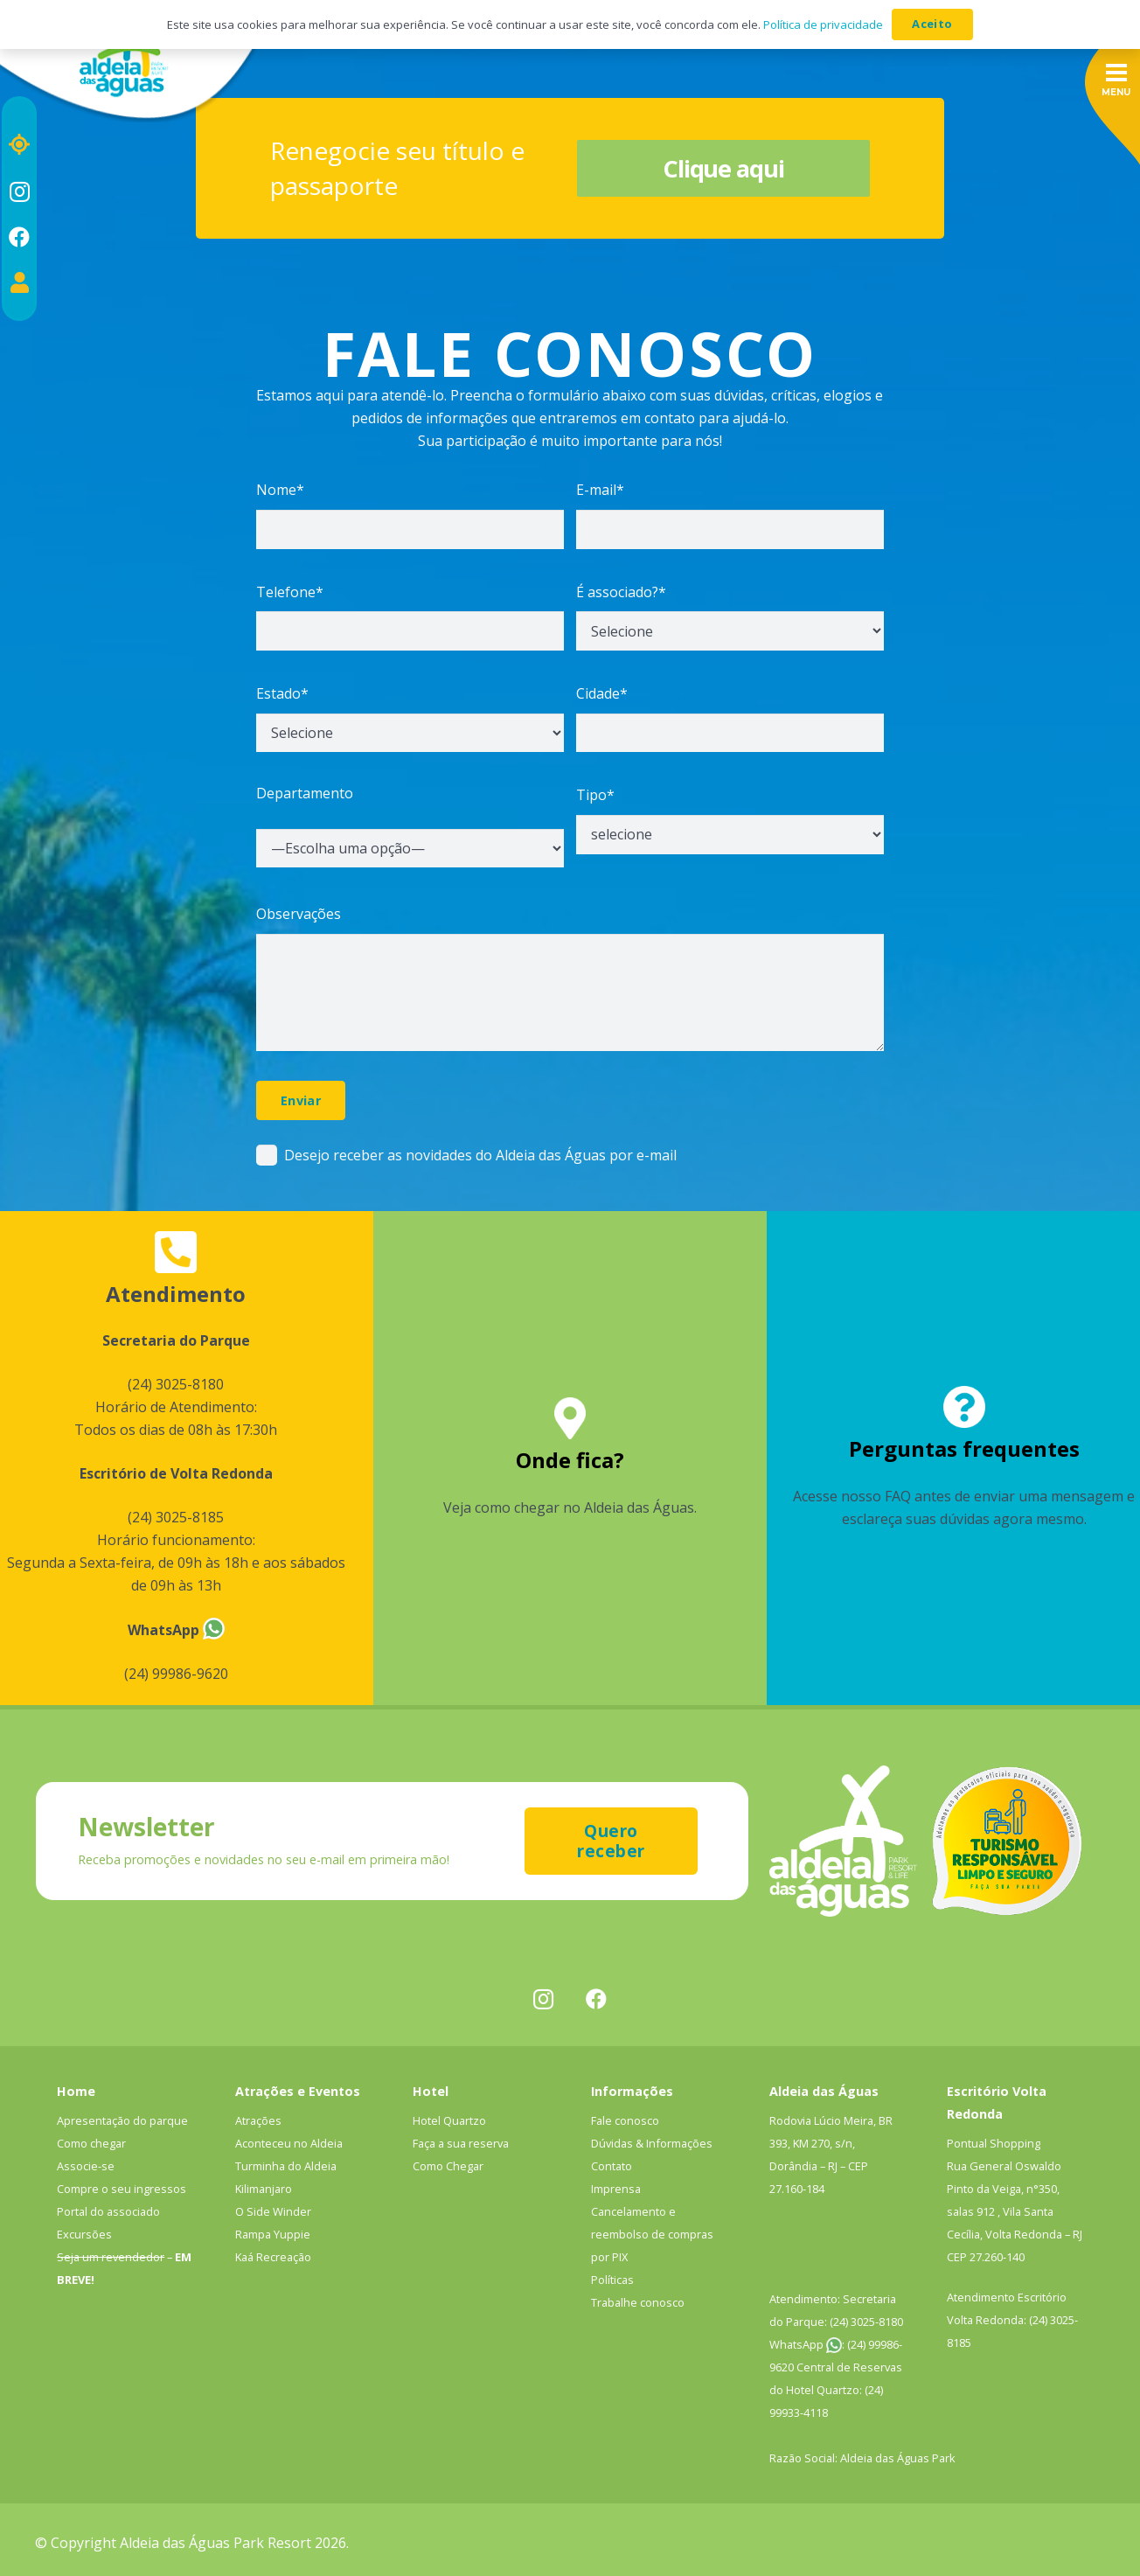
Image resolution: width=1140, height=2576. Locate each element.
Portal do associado (108, 2211)
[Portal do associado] (19, 282)
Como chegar (91, 2143)
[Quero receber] (611, 1841)
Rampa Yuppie (272, 2234)
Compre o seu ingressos (121, 2189)
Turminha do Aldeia (286, 2166)
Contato (611, 2166)
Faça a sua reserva (461, 2143)
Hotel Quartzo (449, 2120)
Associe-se (86, 2166)
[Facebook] (19, 236)
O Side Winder (273, 2211)
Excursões (84, 2234)
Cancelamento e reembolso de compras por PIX (652, 2234)
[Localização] (19, 144)
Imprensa (616, 2189)
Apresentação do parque (122, 2120)
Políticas (612, 2279)
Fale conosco (625, 2120)
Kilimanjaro (263, 2189)
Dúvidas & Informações (651, 2143)
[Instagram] (20, 191)
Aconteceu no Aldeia (289, 2143)
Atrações (258, 2120)
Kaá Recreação (273, 2257)
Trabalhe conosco (638, 2302)
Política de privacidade (823, 24)
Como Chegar (448, 2166)
